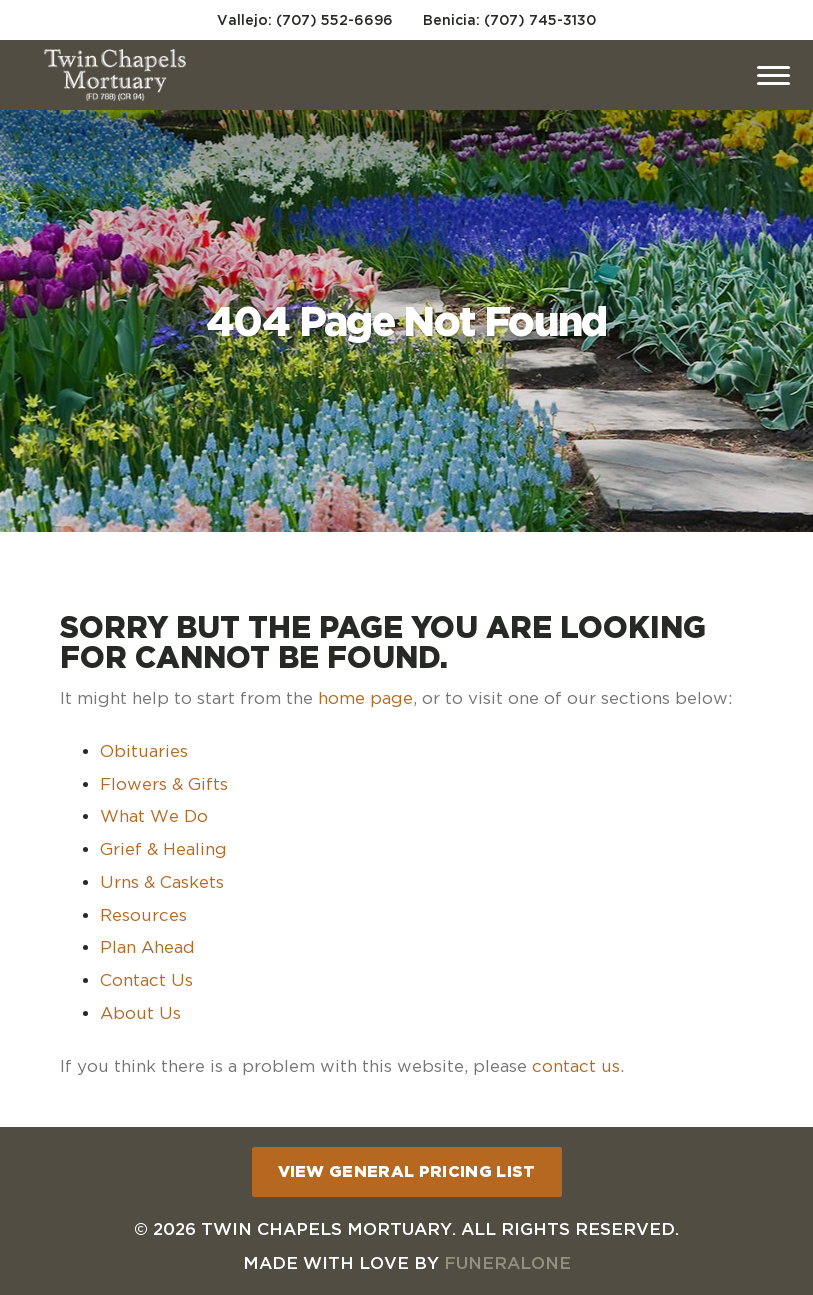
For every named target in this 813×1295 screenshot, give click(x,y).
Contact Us (146, 980)
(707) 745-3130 (540, 19)
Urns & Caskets (162, 882)
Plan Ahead (147, 947)
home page (365, 698)
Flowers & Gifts (164, 784)
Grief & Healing (163, 849)
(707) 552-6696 (334, 19)
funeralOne (507, 1262)
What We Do (154, 816)
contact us (576, 1066)
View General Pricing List (407, 1171)
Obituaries (144, 751)
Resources (143, 915)
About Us (140, 1013)
